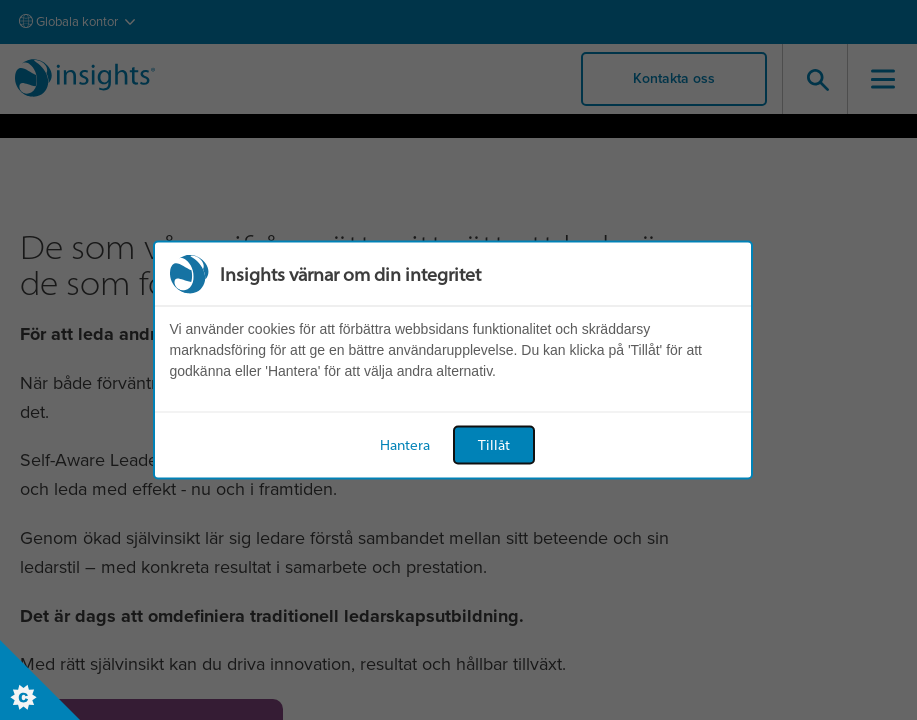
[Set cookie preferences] (40, 680)
